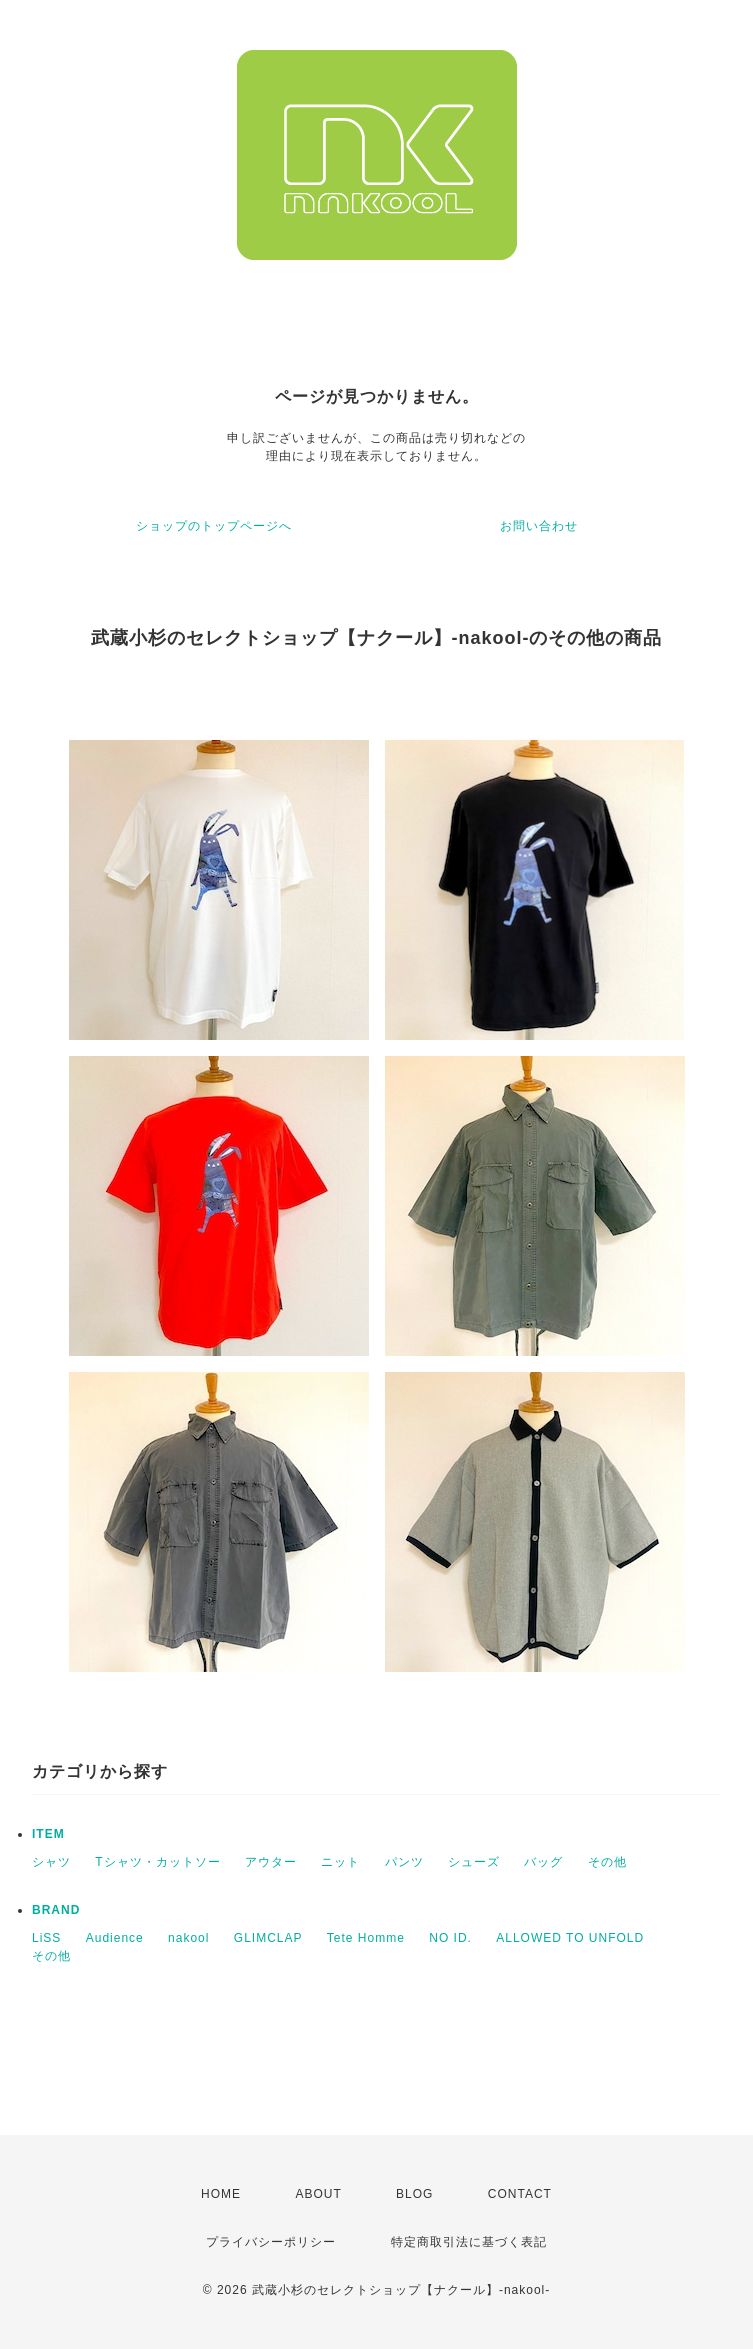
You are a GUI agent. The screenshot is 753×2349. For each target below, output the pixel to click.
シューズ (474, 1862)
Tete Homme (366, 1938)
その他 (607, 1862)
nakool (188, 1938)
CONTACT (520, 2194)
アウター (271, 1862)
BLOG (414, 2194)
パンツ (404, 1862)
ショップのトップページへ (214, 526)
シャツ (51, 1862)
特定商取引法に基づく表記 (469, 2242)
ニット (340, 1862)
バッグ (543, 1862)
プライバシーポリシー (271, 2242)
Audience (115, 1938)
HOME (221, 2194)
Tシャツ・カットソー (157, 1862)
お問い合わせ (539, 526)
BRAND (56, 1910)
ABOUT (318, 2194)
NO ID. (450, 1938)
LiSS (46, 1938)
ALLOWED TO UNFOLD (570, 1938)
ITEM (48, 1834)
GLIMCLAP (268, 1938)
